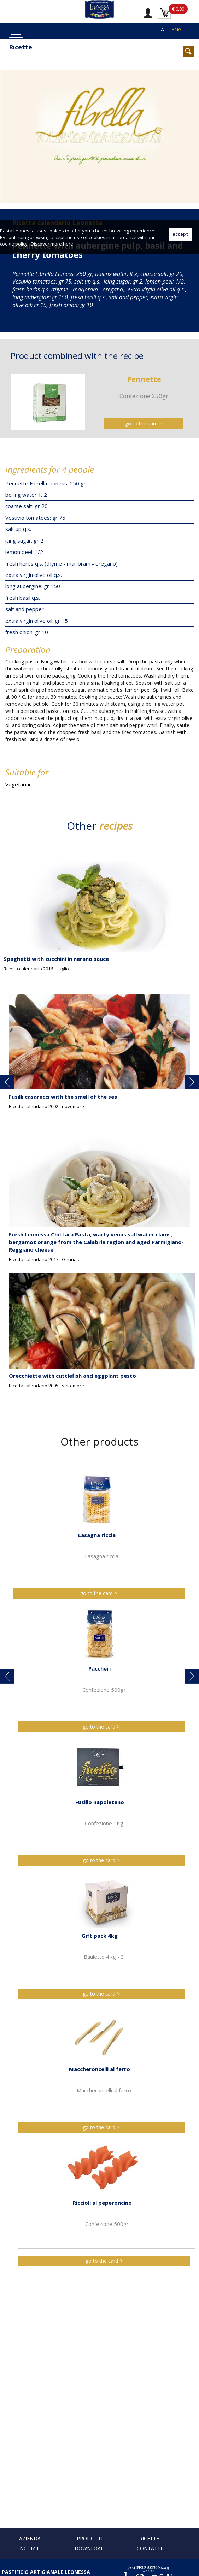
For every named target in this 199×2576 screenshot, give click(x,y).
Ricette (20, 47)
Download (90, 2548)
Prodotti (90, 2538)
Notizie (30, 2548)
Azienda (30, 2538)
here (68, 244)
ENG (176, 29)
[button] (7, 1082)
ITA (160, 29)
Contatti (149, 2548)
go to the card (141, 423)
